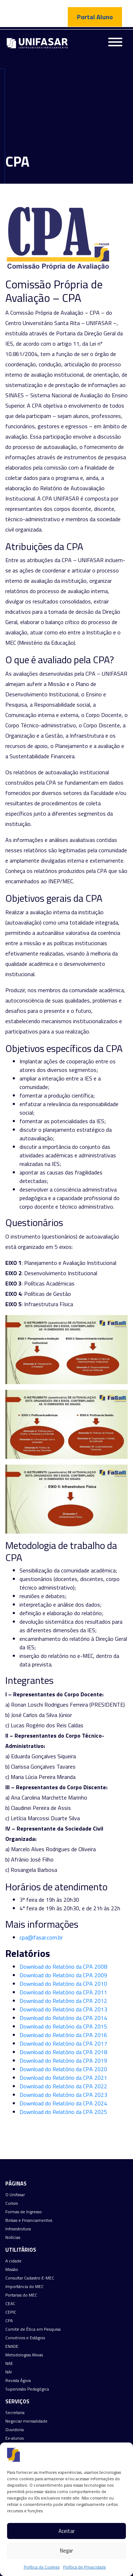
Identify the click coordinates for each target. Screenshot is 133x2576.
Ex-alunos (14, 2438)
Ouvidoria (14, 2429)
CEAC (10, 2303)
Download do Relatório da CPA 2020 (63, 2069)
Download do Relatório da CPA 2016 (63, 2035)
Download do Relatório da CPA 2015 (63, 2026)
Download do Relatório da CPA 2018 (63, 2052)
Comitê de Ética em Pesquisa (33, 2329)
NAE (9, 2363)
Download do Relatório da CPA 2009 (63, 1975)
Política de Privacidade (84, 2567)
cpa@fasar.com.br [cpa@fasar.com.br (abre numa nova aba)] (41, 1937)
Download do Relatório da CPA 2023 (63, 2094)
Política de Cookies (42, 2567)
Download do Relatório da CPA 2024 (63, 2103)
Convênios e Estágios (25, 2338)
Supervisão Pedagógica (27, 2389)
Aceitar (67, 2531)
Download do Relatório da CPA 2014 (63, 2018)
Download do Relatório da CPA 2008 (63, 1966)
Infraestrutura (18, 2229)
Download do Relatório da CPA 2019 (63, 2060)
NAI (8, 2372)
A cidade (13, 2261)
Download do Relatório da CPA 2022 (63, 2086)
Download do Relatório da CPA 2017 (63, 2043)
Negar (66, 2550)
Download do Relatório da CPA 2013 (63, 2009)
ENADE (11, 2346)
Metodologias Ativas (24, 2355)
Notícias (12, 2237)
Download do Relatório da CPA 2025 (63, 2112)
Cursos (11, 2203)
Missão (11, 2269)
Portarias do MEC (21, 2295)
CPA (9, 2321)
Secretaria (14, 2412)
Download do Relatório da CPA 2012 (63, 2000)
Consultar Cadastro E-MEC (29, 2278)
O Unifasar (15, 2195)
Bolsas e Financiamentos (28, 2220)
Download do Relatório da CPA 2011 (63, 1992)
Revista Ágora (18, 2380)
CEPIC (10, 2312)
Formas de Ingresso (23, 2212)
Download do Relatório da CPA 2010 (63, 1983)
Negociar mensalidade (26, 2421)
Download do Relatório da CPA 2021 (63, 2077)
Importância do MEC (24, 2286)
